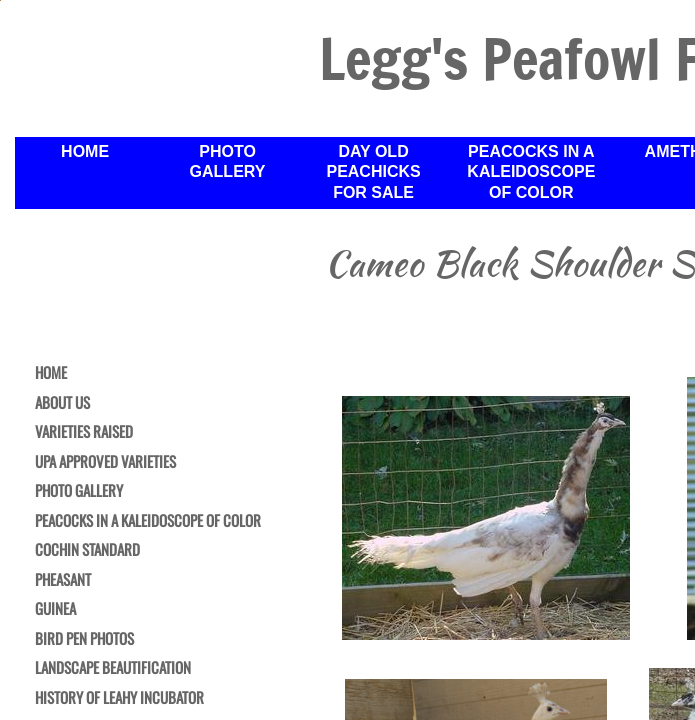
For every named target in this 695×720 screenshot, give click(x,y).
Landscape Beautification (113, 668)
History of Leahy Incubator (119, 698)
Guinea (55, 609)
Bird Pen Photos (84, 639)
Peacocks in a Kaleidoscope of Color (148, 521)
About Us (62, 403)
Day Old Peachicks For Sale (373, 172)
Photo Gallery (79, 491)
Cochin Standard (87, 550)
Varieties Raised (84, 432)
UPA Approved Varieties (105, 462)
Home (51, 373)
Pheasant (63, 580)
